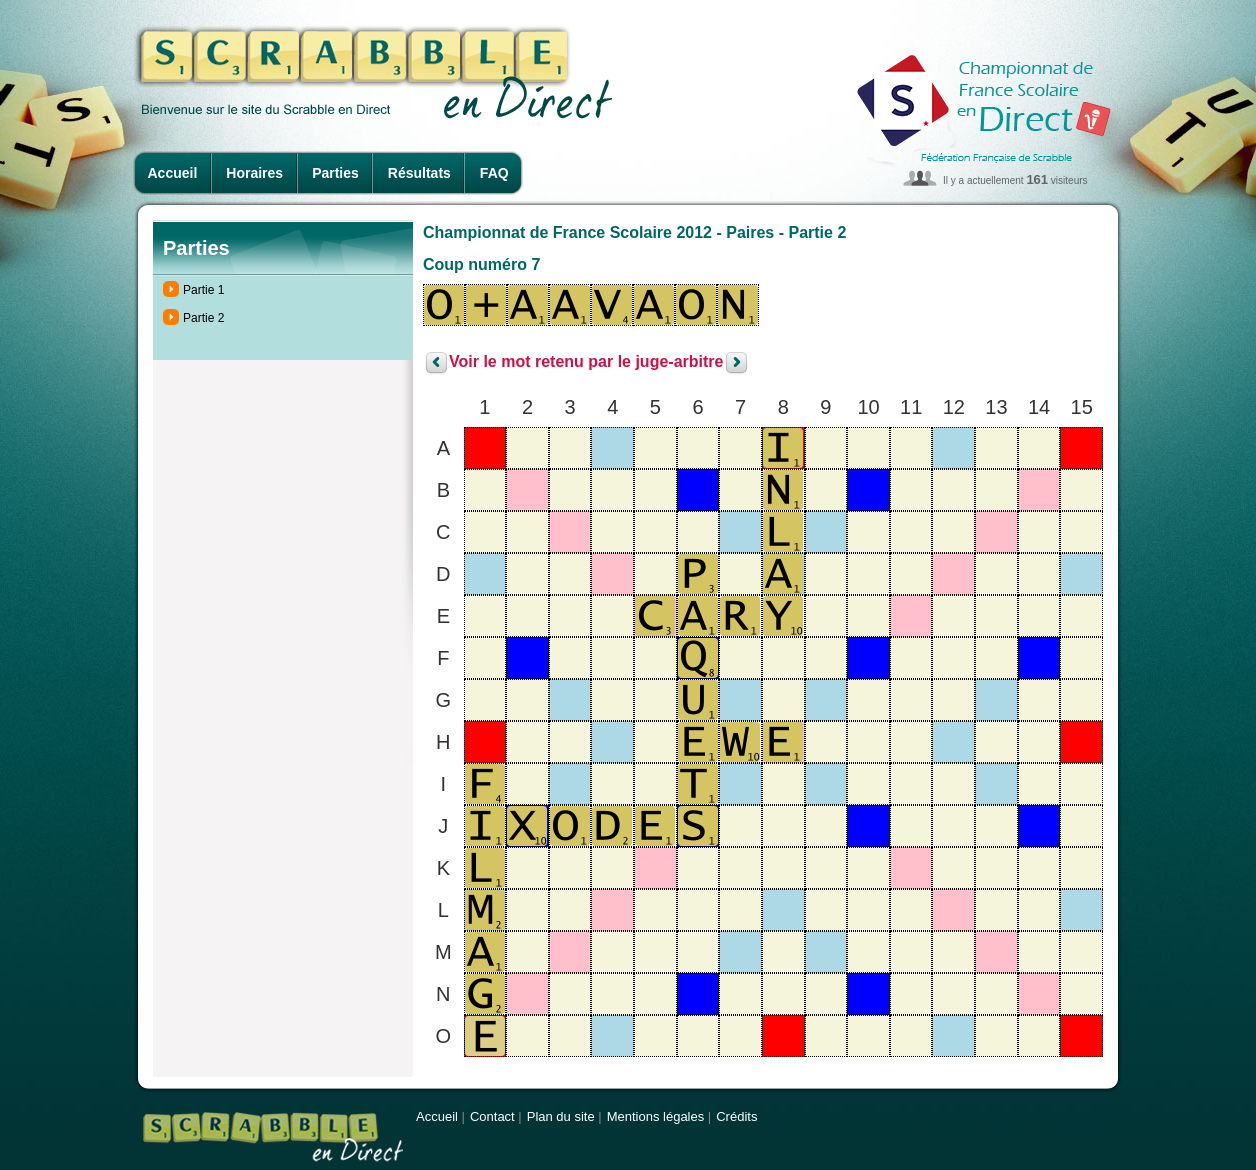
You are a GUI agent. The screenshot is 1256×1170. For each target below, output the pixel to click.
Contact (492, 1116)
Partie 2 (203, 318)
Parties (335, 173)
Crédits (736, 1116)
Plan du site (561, 1116)
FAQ (494, 173)
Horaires (254, 173)
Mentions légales (656, 1116)
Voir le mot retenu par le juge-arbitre (586, 362)
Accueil (173, 173)
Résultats (419, 173)
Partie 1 (203, 290)
